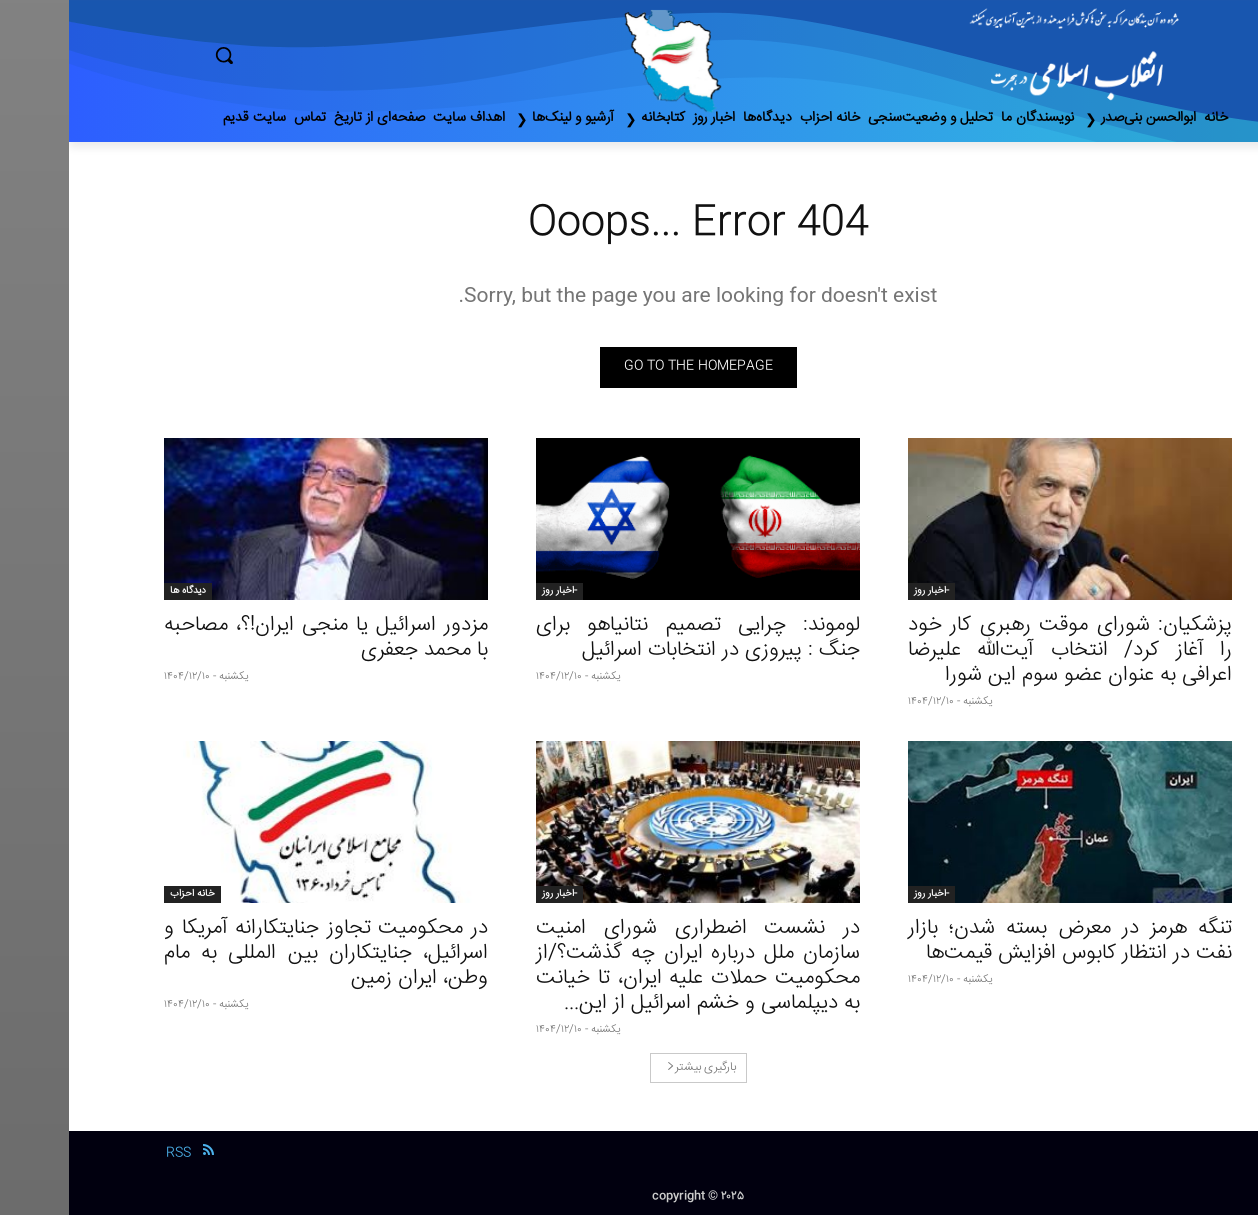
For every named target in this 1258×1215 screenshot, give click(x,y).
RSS (109, 1153)
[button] (309, 55)
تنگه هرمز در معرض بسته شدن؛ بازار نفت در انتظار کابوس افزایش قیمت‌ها (1001, 941)
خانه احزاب (123, 894)
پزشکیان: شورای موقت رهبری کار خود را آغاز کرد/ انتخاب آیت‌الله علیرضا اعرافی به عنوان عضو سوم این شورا (1001, 650)
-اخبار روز (862, 591)
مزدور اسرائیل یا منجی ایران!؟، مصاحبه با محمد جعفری (257, 638)
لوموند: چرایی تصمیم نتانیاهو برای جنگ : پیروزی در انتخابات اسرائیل (629, 638)
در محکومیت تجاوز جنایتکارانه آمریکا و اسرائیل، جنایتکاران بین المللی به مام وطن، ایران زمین (257, 953)
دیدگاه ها (119, 591)
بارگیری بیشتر (632, 1067)
